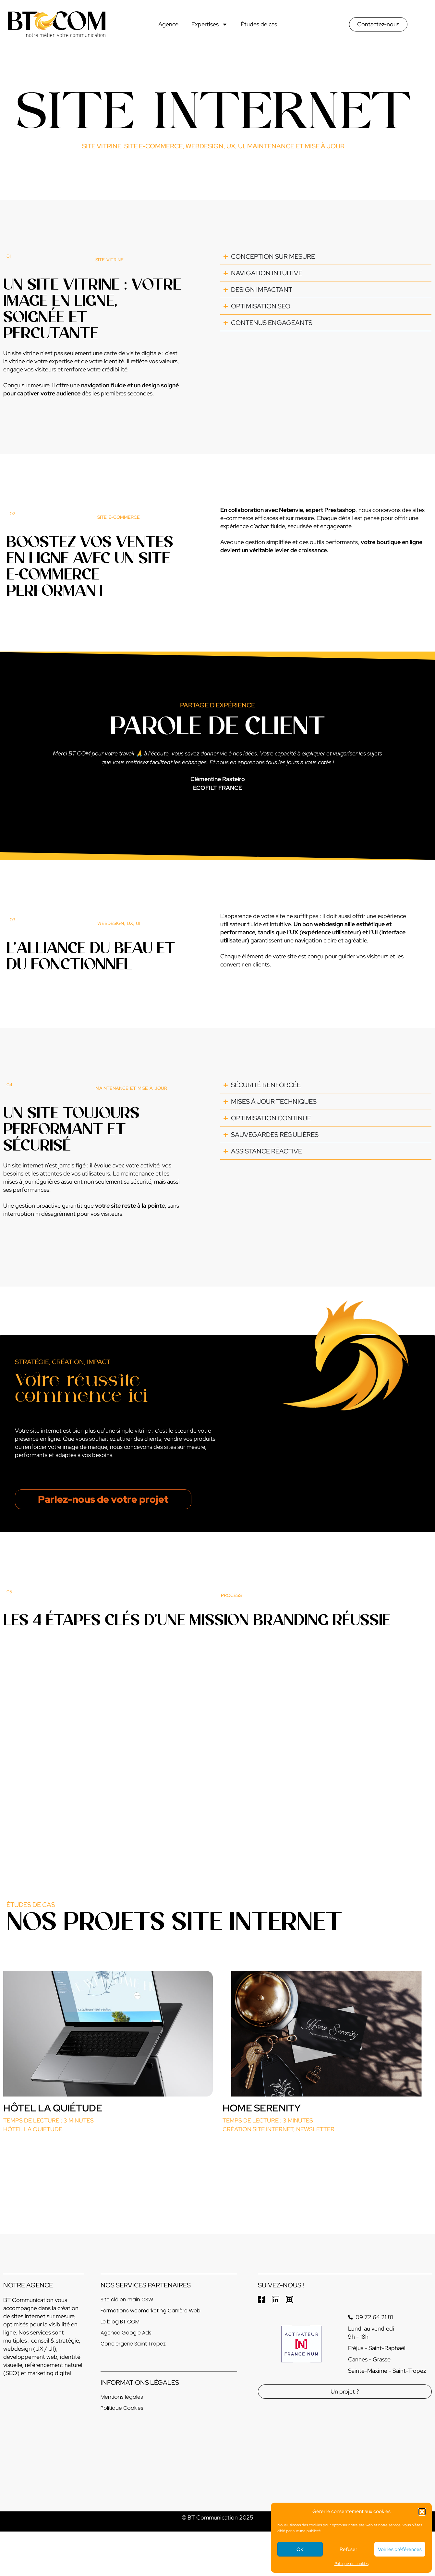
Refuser (348, 2549)
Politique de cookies (351, 2563)
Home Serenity (262, 2108)
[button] (422, 2511)
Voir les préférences (400, 2549)
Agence (168, 24)
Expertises (209, 24)
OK (299, 2549)
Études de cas (259, 24)
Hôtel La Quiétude (52, 2108)
